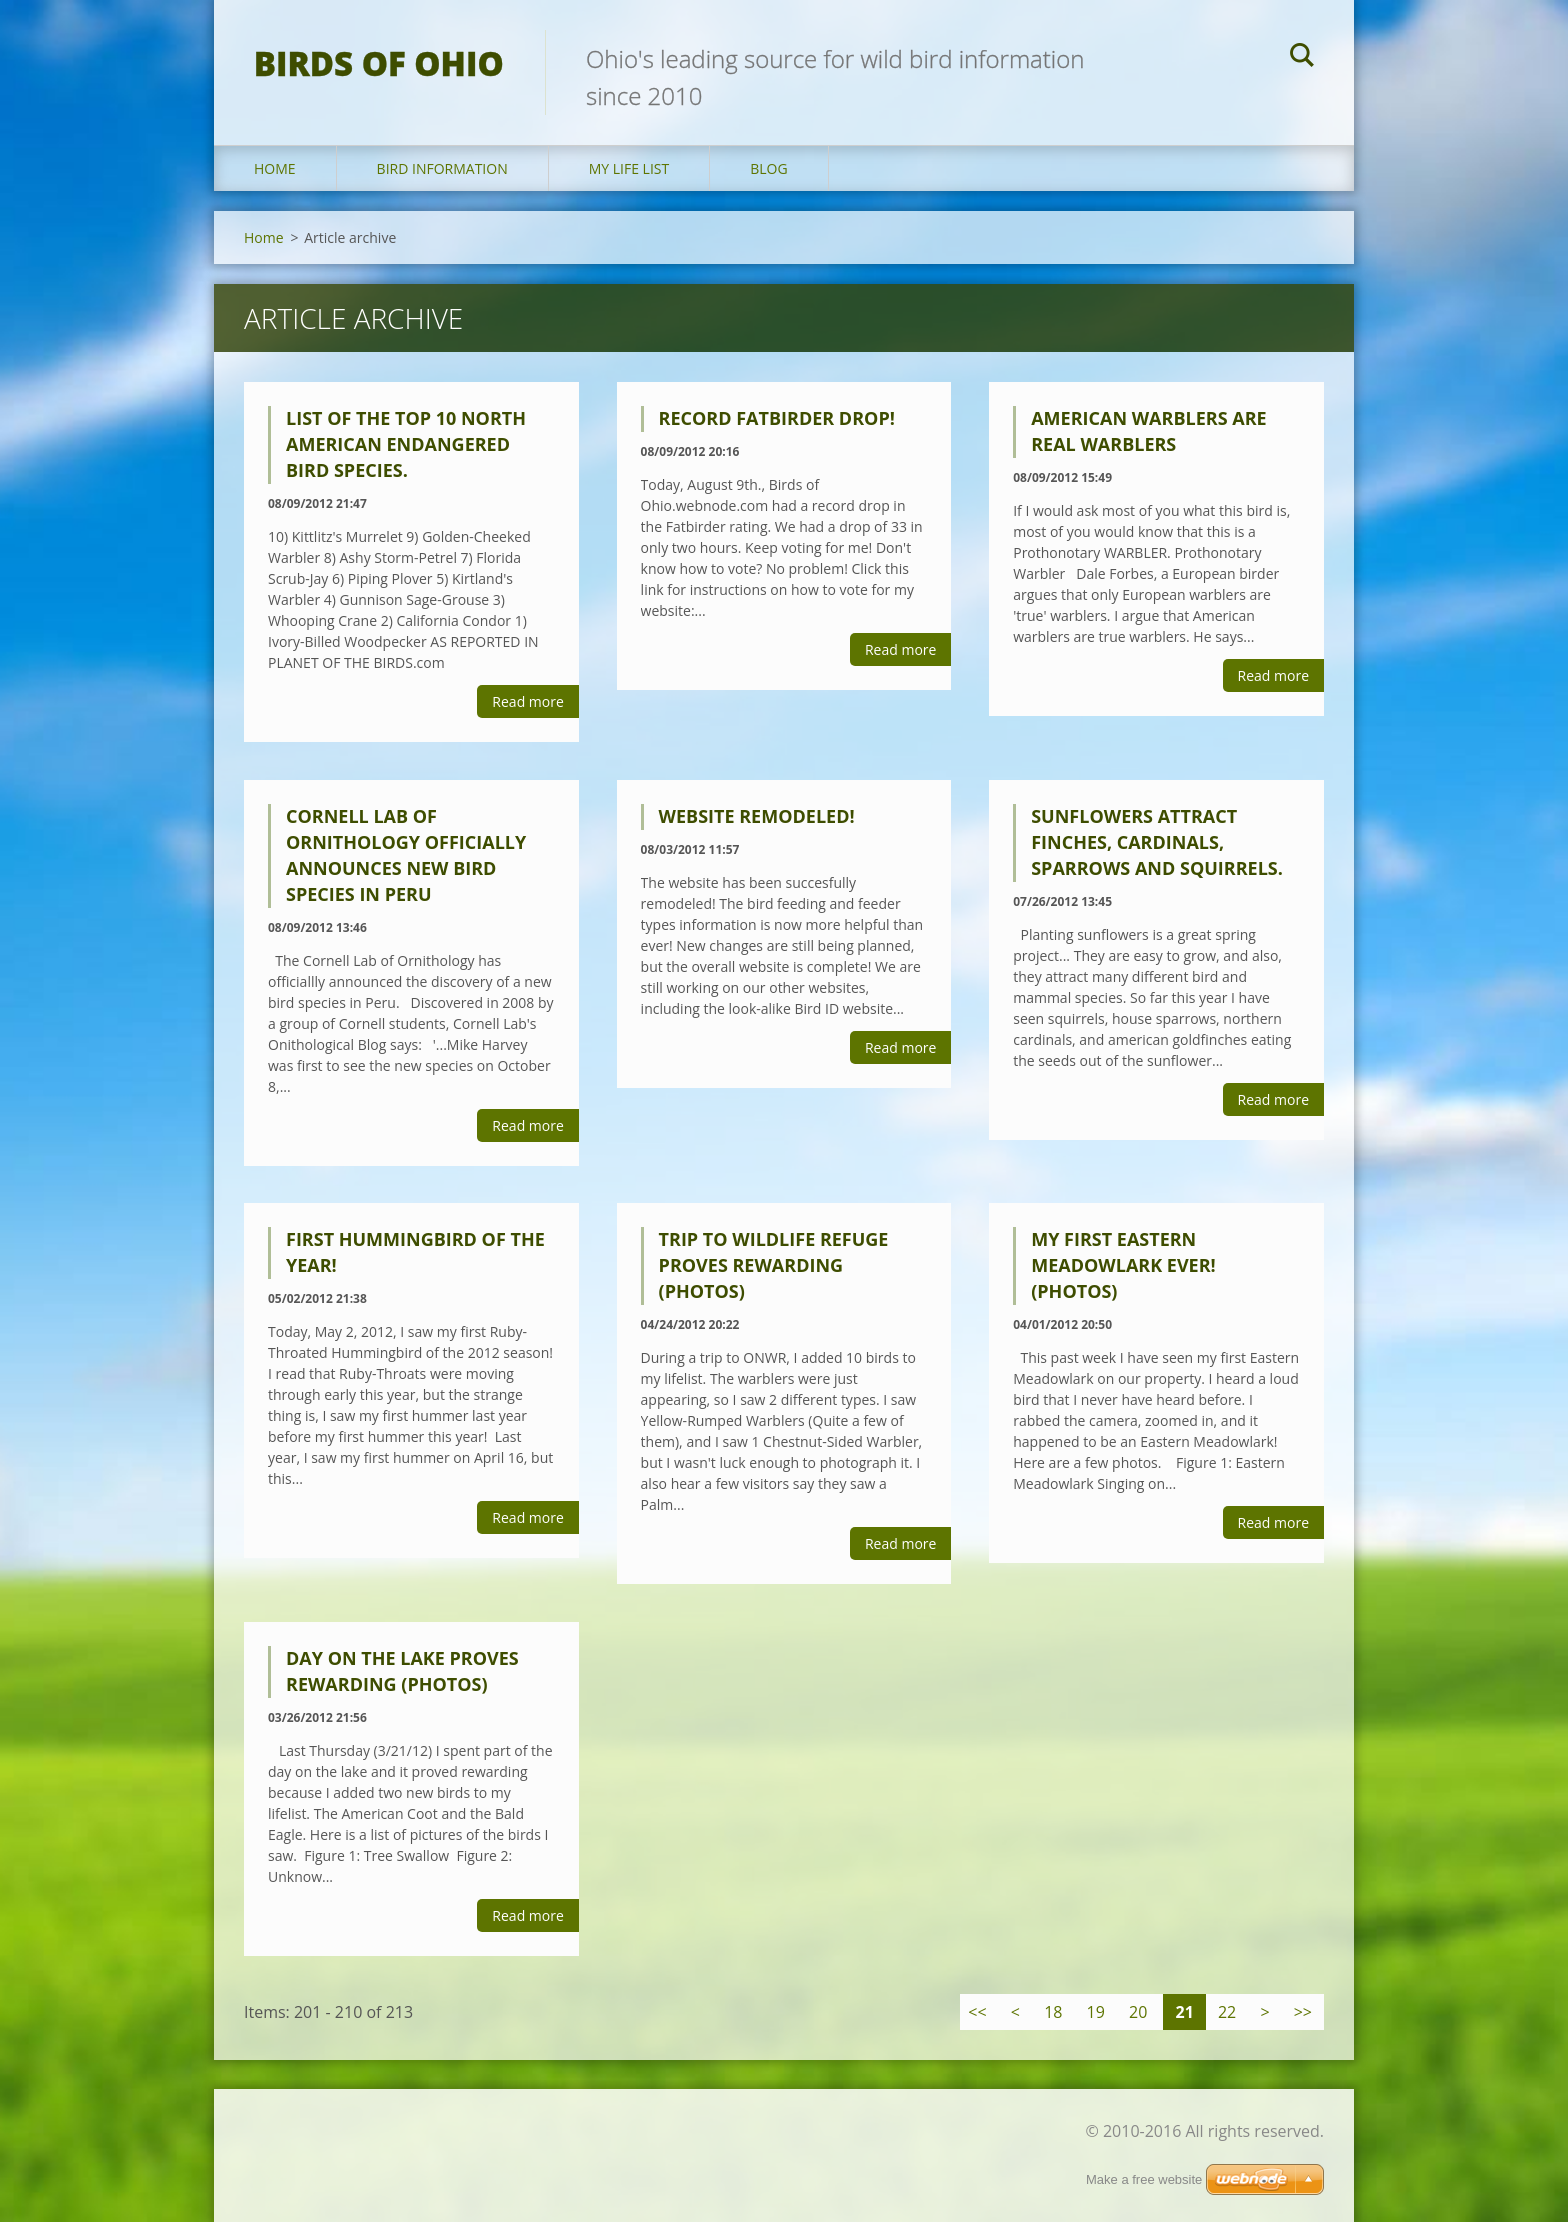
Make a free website (1144, 2179)
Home (275, 168)
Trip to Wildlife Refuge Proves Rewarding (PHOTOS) (774, 1265)
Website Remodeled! (757, 816)
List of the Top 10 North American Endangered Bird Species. (406, 444)
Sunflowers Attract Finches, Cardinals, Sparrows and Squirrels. (1157, 842)
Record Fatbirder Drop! (777, 418)
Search (1302, 58)
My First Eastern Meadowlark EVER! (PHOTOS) (1123, 1265)
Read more (527, 701)
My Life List (629, 168)
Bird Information (442, 168)
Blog (768, 168)
